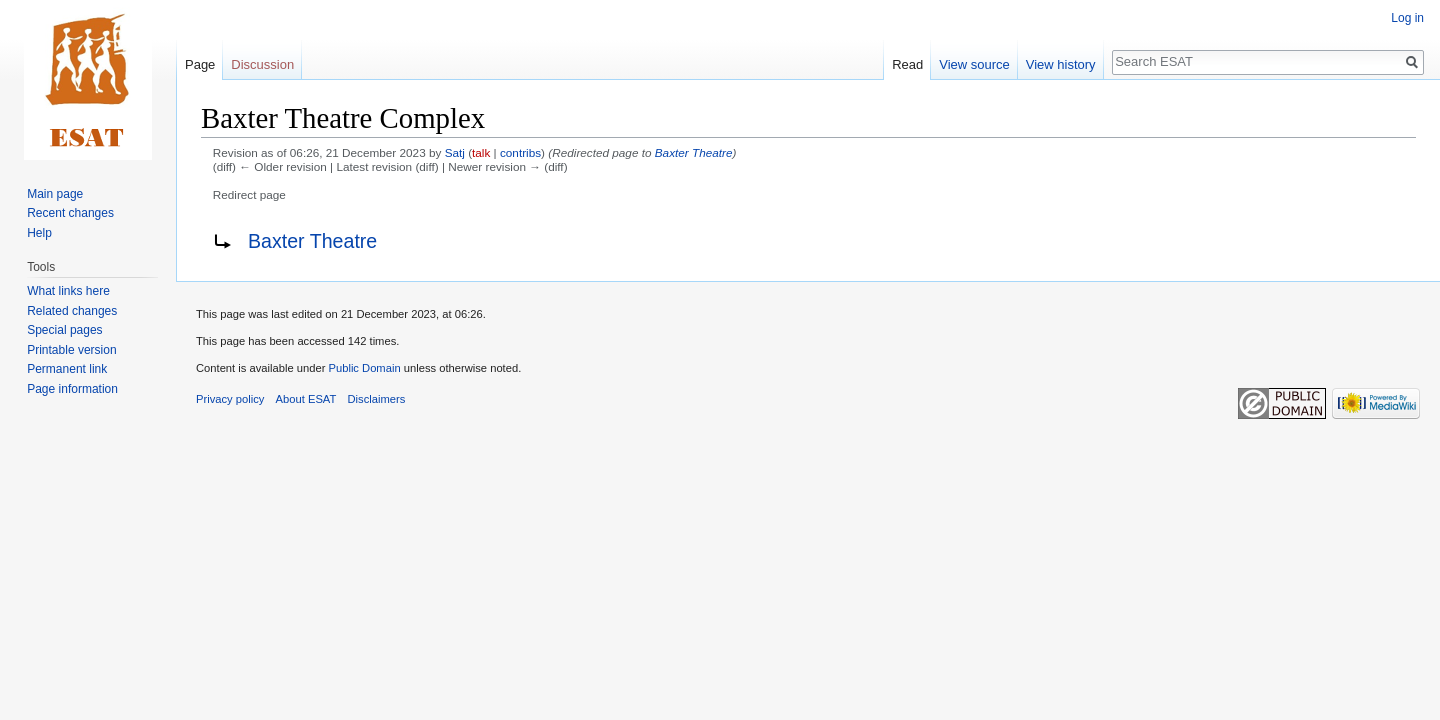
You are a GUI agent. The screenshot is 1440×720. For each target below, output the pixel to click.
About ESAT (306, 399)
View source (974, 64)
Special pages (64, 330)
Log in (1407, 18)
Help (39, 233)
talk (481, 152)
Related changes (72, 311)
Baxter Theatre (694, 152)
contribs (520, 152)
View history (1061, 64)
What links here (68, 291)
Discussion (262, 64)
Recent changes (70, 213)
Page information (72, 389)
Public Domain (364, 368)
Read (907, 64)
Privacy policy (230, 399)
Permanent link (67, 369)
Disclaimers (377, 399)
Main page (55, 194)
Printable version (71, 350)
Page (200, 64)
